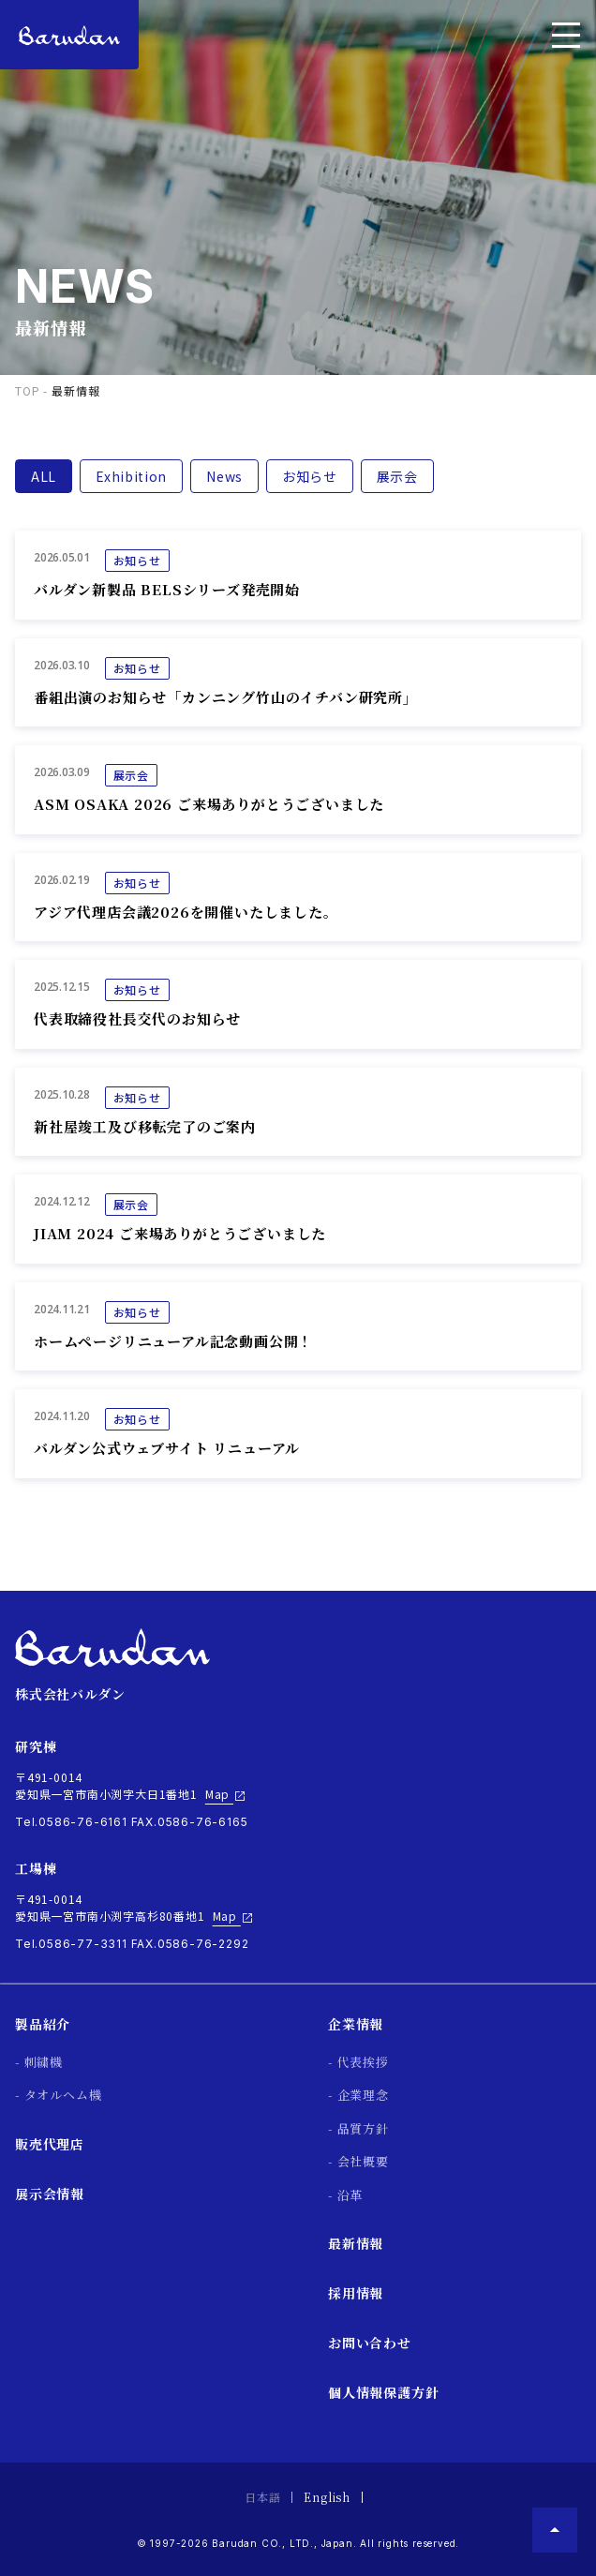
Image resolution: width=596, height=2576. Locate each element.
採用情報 (355, 2293)
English (327, 2497)
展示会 (397, 476)
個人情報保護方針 (383, 2392)
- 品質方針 (358, 2128)
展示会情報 (49, 2193)
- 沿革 (345, 2195)
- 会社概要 (358, 2161)
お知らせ (309, 476)
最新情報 (355, 2243)
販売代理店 (49, 2143)
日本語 (262, 2497)
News (224, 476)
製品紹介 (42, 2023)
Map (225, 1794)
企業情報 (355, 2023)
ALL (43, 476)
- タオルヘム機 (58, 2095)
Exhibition (131, 476)
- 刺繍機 (39, 2062)
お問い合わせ (369, 2342)
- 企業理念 (358, 2095)
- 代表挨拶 (358, 2062)
